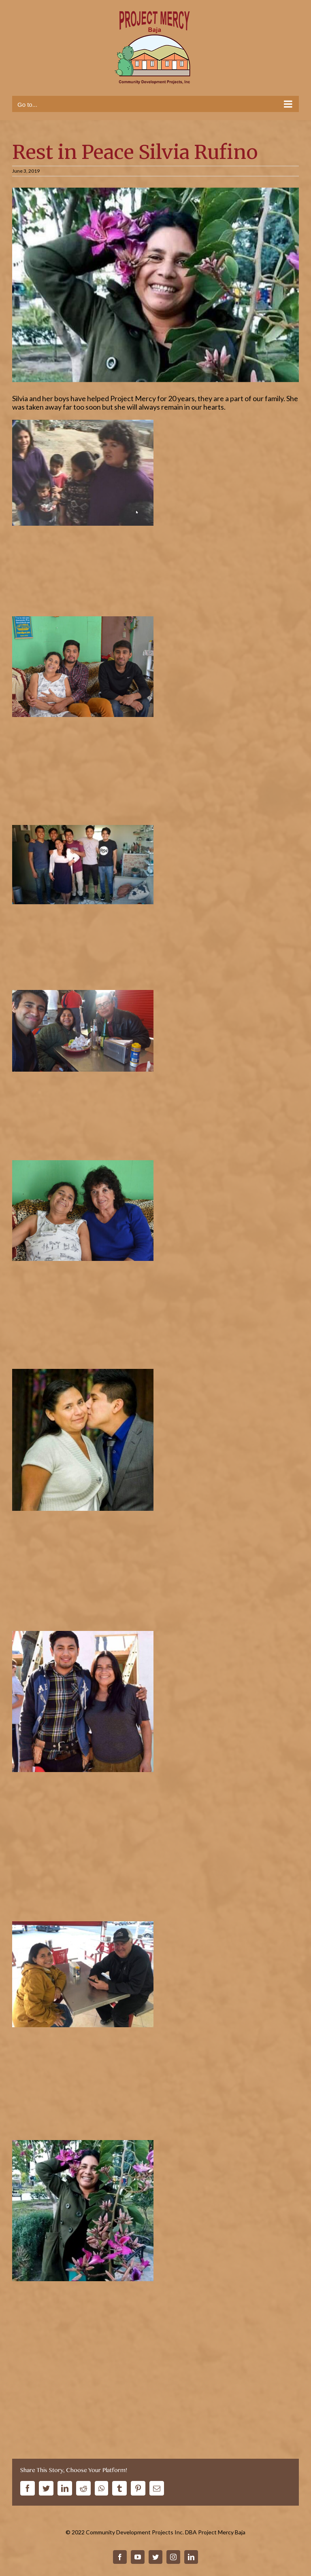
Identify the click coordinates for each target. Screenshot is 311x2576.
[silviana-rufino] (155, 285)
